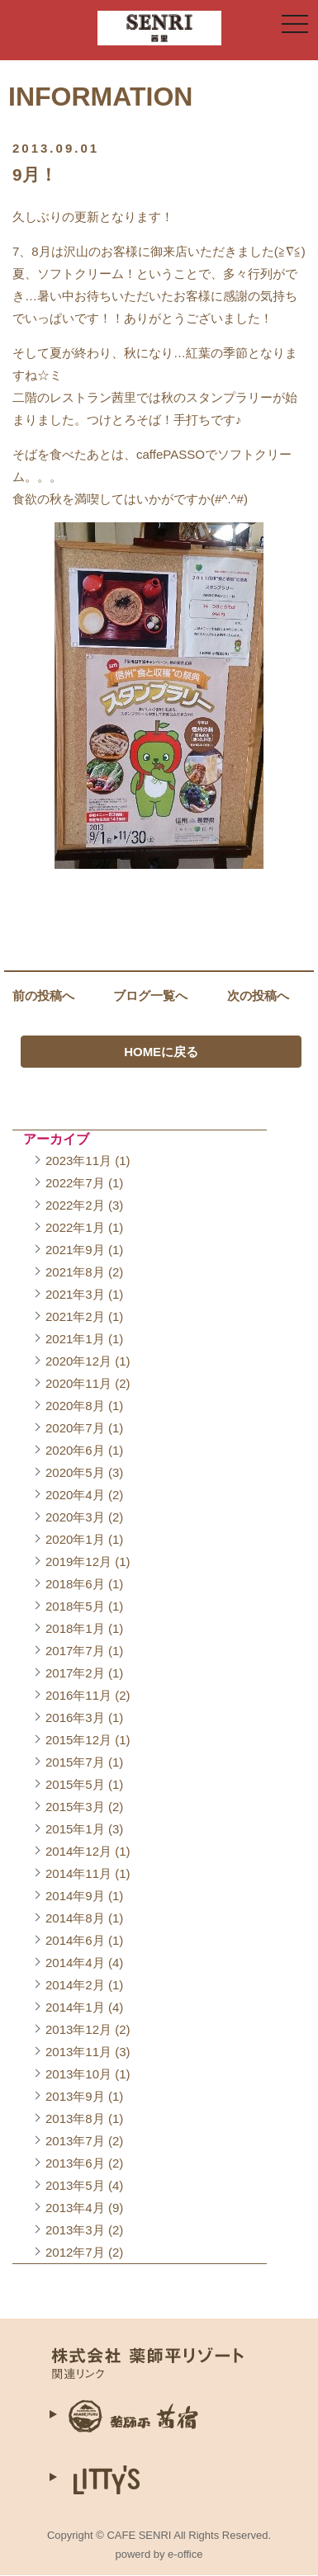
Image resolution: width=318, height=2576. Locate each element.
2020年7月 (75, 1428)
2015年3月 (75, 1807)
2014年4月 (75, 1963)
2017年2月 (75, 1673)
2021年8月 (75, 1272)
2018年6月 (75, 1584)
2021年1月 (75, 1339)
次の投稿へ (258, 995)
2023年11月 (78, 1161)
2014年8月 (75, 1918)
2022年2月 (75, 1205)
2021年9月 (75, 1250)
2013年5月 (75, 2185)
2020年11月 (78, 1383)
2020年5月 (75, 1472)
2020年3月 (75, 1517)
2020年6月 (75, 1450)
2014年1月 (75, 2007)
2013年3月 (75, 2230)
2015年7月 (75, 1762)
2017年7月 (75, 1651)
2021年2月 (75, 1316)
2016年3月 (75, 1717)
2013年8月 (75, 2118)
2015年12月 (78, 1740)
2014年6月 (75, 1940)
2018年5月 (75, 1606)
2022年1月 (75, 1227)
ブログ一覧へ (150, 995)
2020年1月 (75, 1539)
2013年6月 (75, 2163)
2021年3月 (75, 1294)
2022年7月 (75, 1183)
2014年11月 (78, 1873)
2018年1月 (75, 1628)
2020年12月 (78, 1361)
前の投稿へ (43, 995)
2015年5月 (75, 1784)
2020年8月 (75, 1406)
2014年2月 (75, 1985)
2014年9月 (75, 1896)
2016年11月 (78, 1695)
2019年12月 (78, 1562)
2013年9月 (75, 2096)
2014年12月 (78, 1851)
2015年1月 (75, 1829)
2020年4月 (75, 1495)
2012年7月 (75, 2252)
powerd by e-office (159, 2554)
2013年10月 (78, 2074)
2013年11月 (78, 2052)
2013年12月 (78, 2029)
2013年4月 (75, 2208)
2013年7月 (75, 2141)
